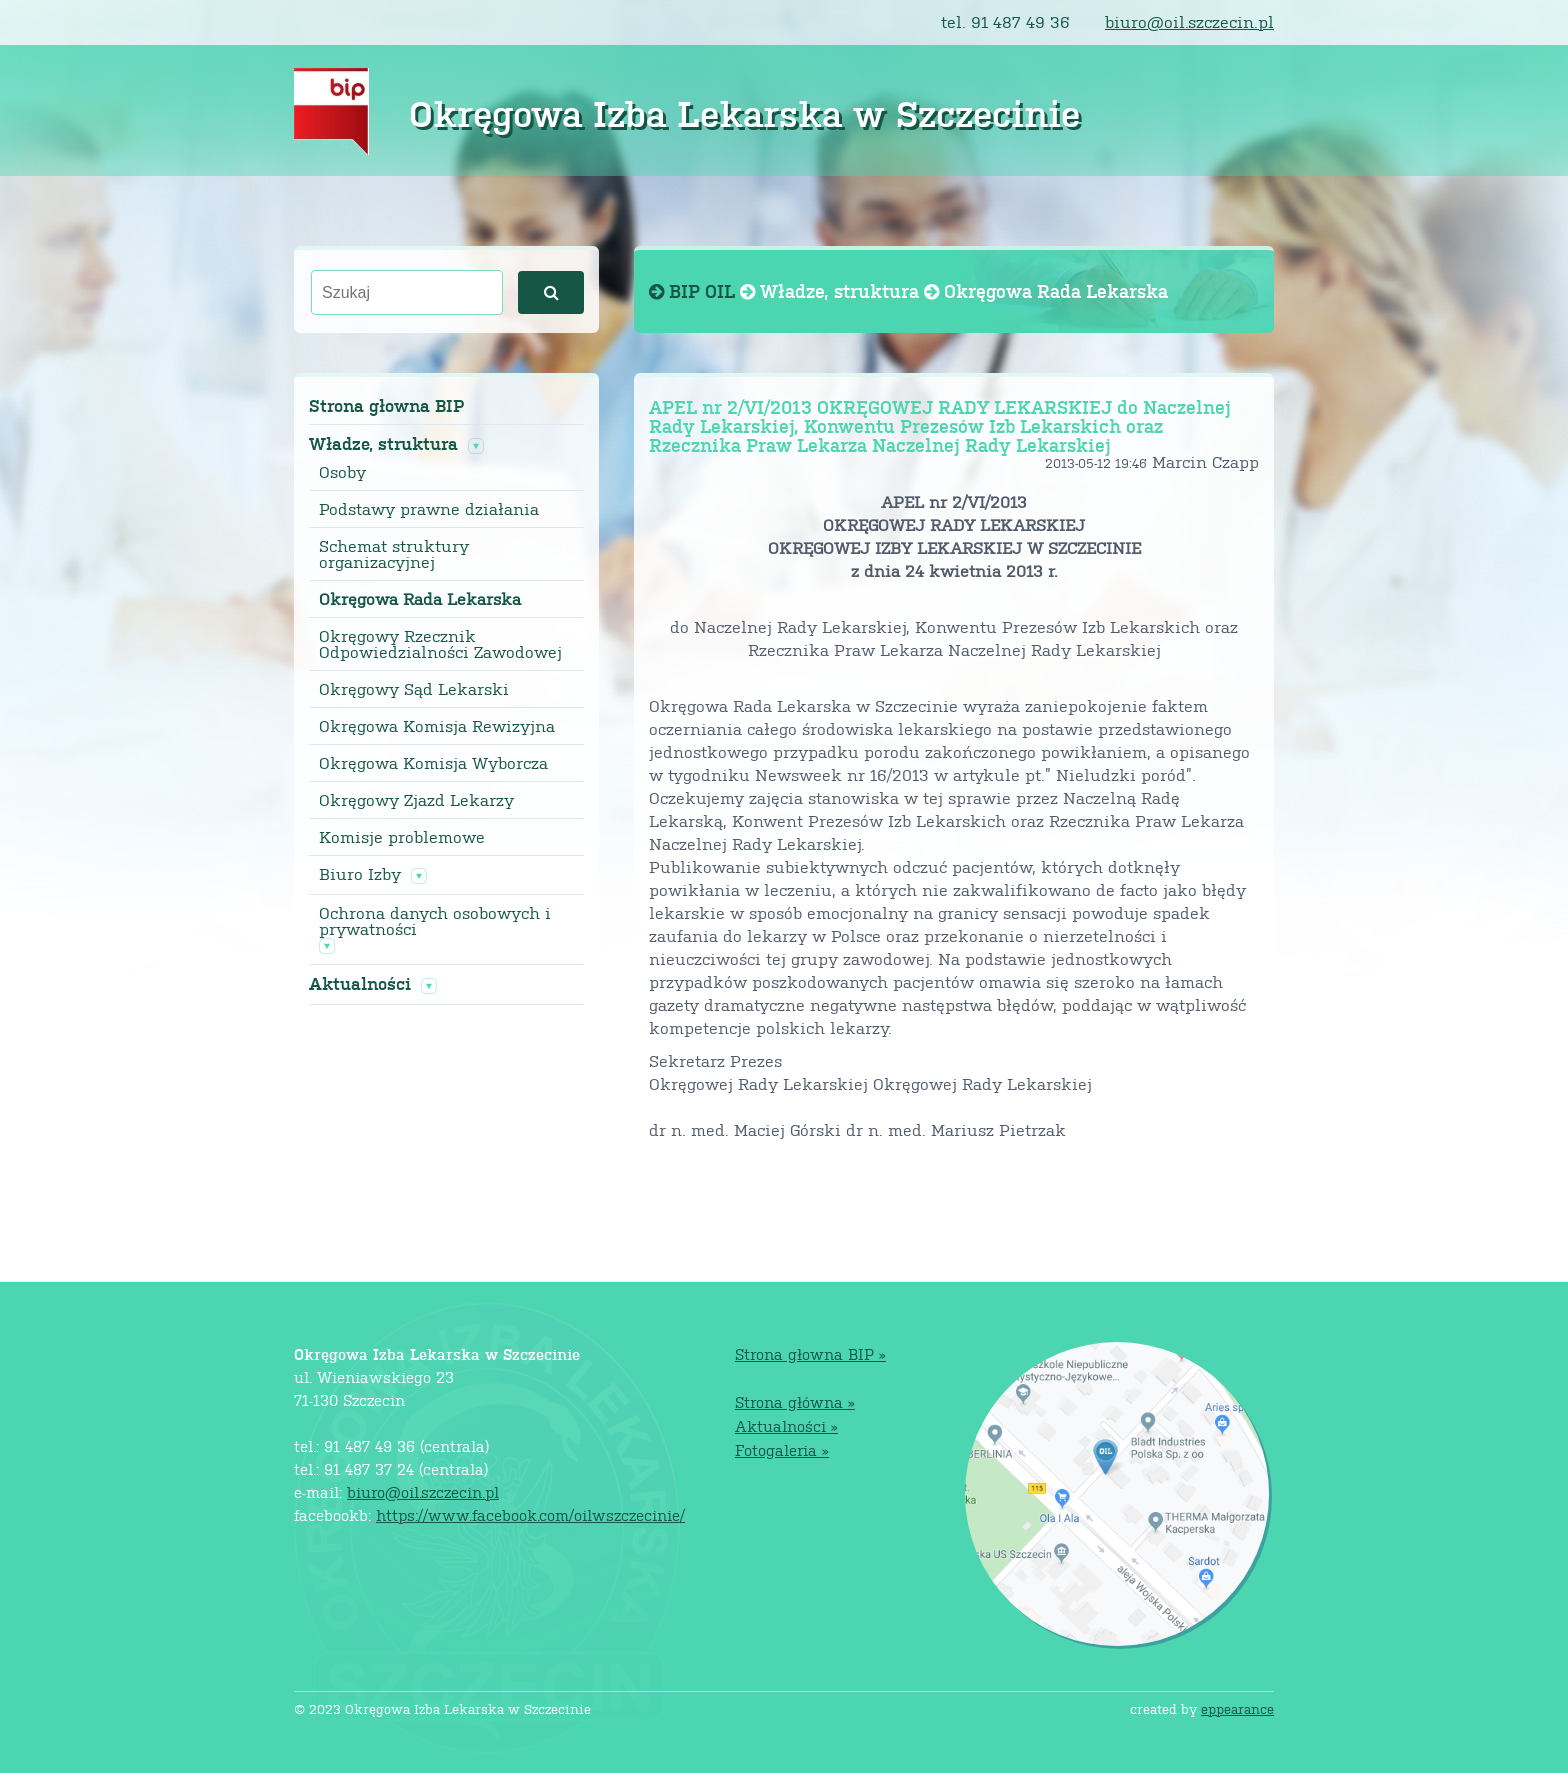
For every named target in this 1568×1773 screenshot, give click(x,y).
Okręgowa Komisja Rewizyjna (437, 726)
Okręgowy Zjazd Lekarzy (416, 800)
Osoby (342, 472)
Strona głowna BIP (386, 405)
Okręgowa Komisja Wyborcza (433, 763)
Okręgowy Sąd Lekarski (414, 689)
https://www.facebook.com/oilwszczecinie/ (530, 1514)
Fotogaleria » (782, 1449)
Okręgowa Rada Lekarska (420, 599)
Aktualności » (786, 1425)
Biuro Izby (360, 874)
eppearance (1237, 1708)
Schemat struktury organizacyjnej (394, 554)
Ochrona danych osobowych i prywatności (435, 921)
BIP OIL (694, 290)
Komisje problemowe (402, 837)
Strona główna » (795, 1401)
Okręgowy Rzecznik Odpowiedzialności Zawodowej (440, 644)
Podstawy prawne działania (429, 509)
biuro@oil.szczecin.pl (1189, 21)
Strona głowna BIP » (810, 1353)
